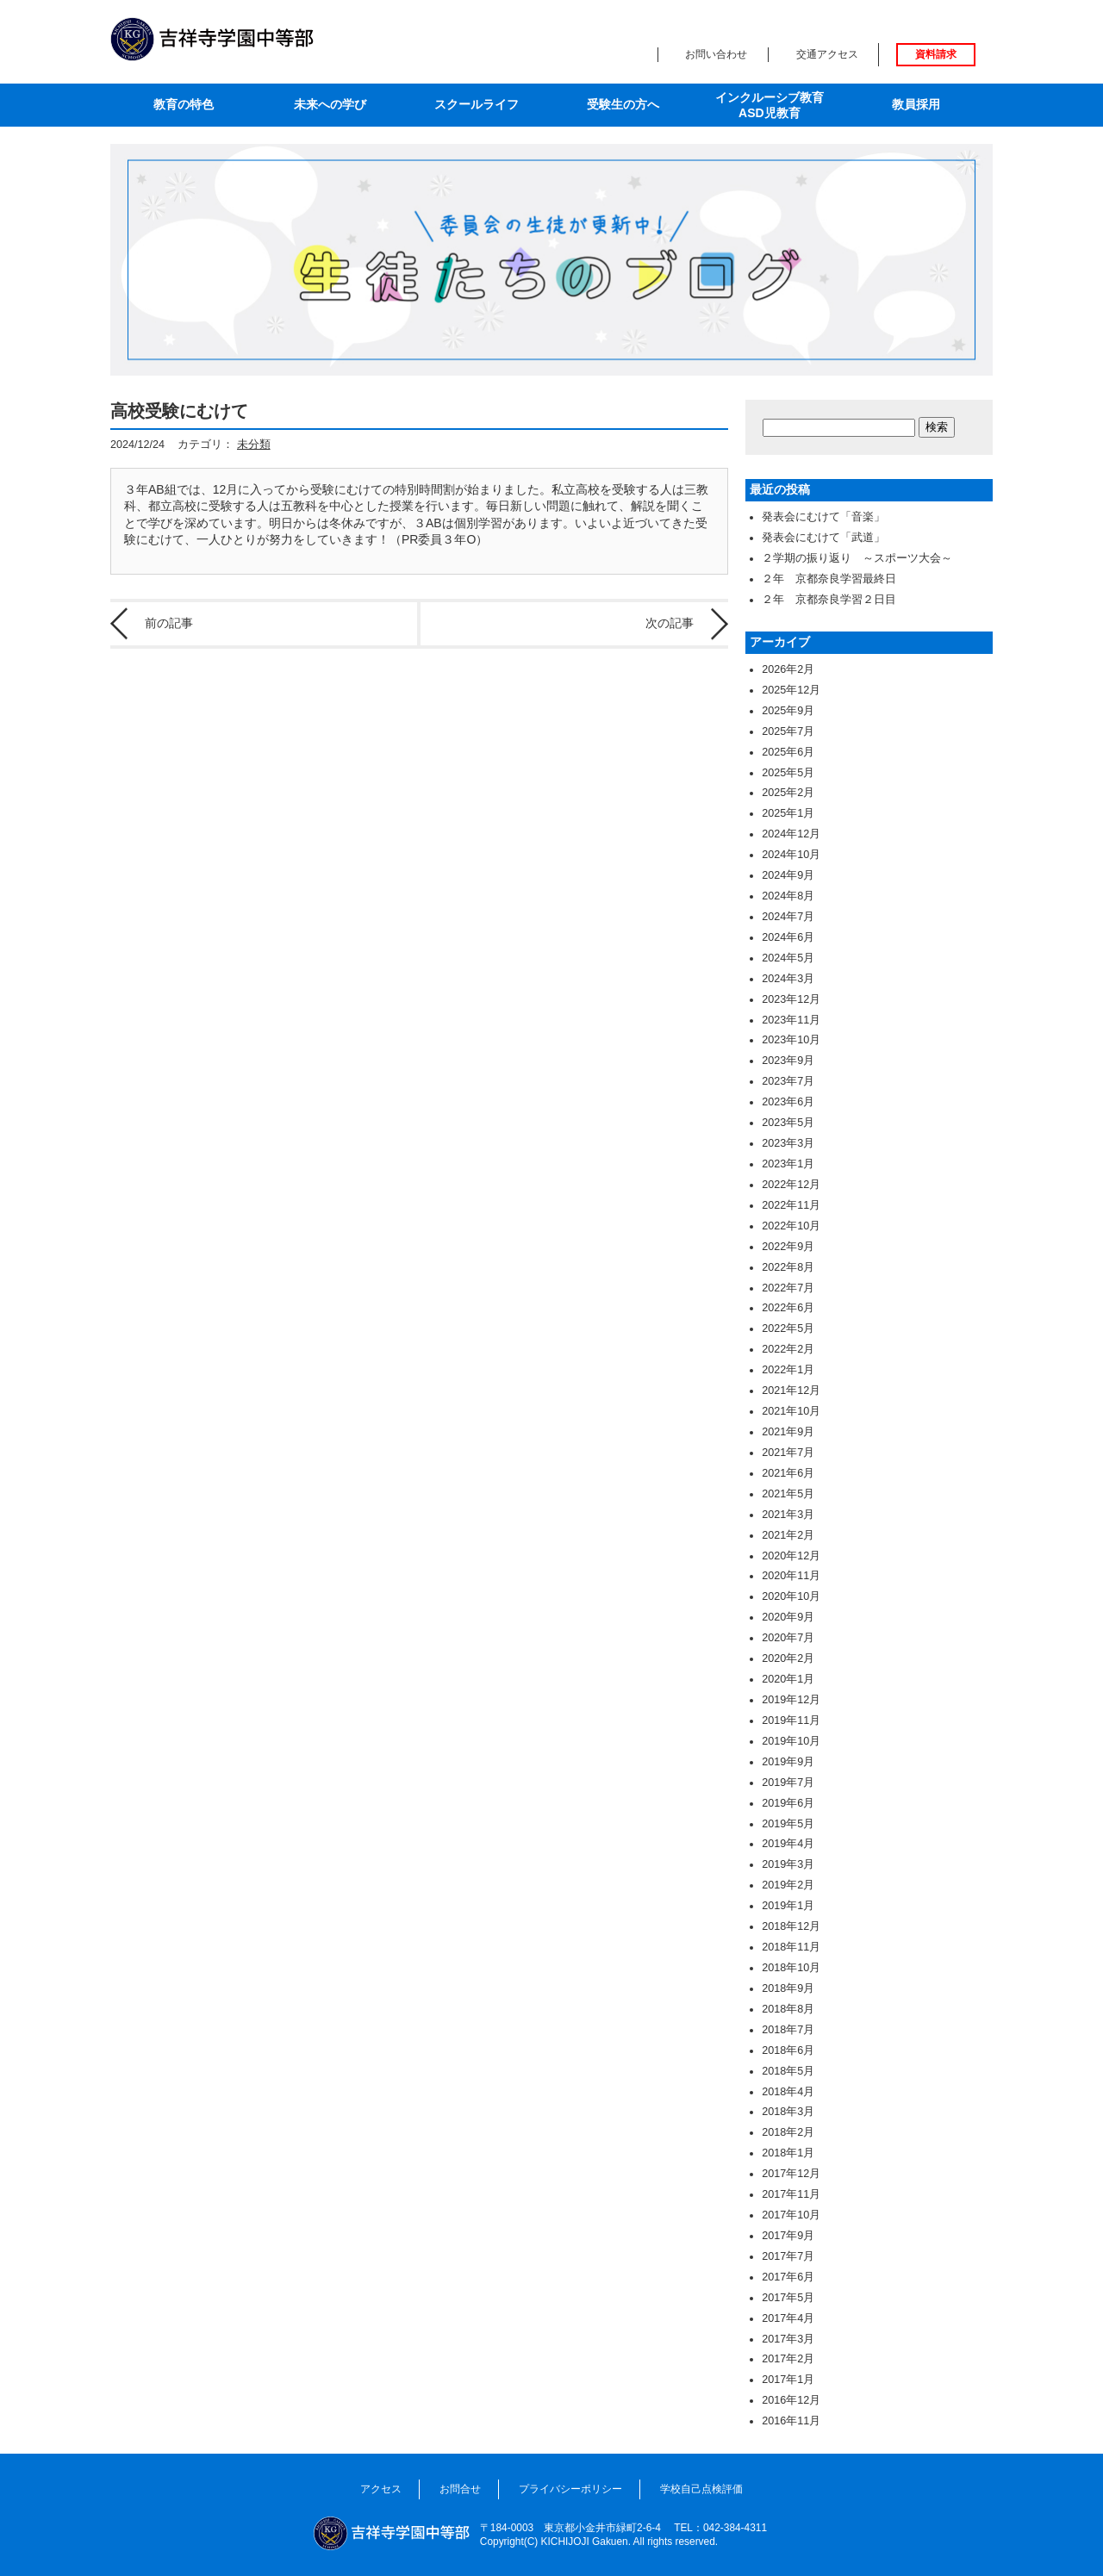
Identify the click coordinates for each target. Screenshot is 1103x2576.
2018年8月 (788, 2009)
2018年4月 (788, 2092)
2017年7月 (788, 2256)
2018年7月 (788, 2030)
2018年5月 (788, 2071)
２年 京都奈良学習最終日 (829, 579)
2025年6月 (788, 752)
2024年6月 (788, 937)
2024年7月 (788, 917)
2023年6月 (788, 1102)
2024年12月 (791, 834)
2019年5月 (788, 1824)
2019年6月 (788, 1803)
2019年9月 (788, 1762)
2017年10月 (791, 2215)
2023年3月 (788, 1143)
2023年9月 (788, 1061)
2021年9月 (788, 1432)
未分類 (254, 445)
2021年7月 (788, 1453)
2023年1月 (788, 1164)
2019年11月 (791, 1720)
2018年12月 (791, 1926)
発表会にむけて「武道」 (823, 538)
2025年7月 (788, 731)
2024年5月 (788, 958)
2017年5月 (788, 2298)
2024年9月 (788, 875)
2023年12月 (791, 999)
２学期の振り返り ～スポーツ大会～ (857, 558)
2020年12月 (791, 1556)
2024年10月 (791, 855)
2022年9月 (788, 1247)
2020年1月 (788, 1679)
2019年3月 (788, 1864)
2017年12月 (791, 2174)
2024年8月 (788, 896)
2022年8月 (788, 1267)
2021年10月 (791, 1411)
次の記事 (669, 623)
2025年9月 (788, 711)
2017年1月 (788, 2380)
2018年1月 (788, 2153)
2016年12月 (791, 2400)
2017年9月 (788, 2236)
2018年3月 (788, 2112)
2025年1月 (788, 813)
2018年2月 (788, 2132)
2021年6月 (788, 1473)
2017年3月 (788, 2339)
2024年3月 (788, 979)
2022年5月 (788, 1328)
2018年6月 (788, 2050)
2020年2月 (788, 1658)
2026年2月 (788, 669)
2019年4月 (788, 1844)
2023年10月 (791, 1040)
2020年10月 (791, 1596)
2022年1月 (788, 1370)
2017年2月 (788, 2359)
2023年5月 (788, 1123)
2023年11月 (791, 1020)
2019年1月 (788, 1906)
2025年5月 (788, 773)
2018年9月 (788, 1988)
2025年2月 (788, 793)
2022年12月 (791, 1185)
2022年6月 (788, 1308)
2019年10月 (791, 1741)
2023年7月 (788, 1081)
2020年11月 (791, 1576)
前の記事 (169, 623)
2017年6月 (788, 2277)
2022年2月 (788, 1349)
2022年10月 (791, 1226)
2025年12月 (791, 690)
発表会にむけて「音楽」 (823, 517)
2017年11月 (791, 2194)
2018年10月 (791, 1968)
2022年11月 (791, 1205)
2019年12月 (791, 1700)
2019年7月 (788, 1782)
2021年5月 (788, 1494)
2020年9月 (788, 1617)
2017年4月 (788, 2318)
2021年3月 (788, 1515)
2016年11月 (791, 2421)
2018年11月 (791, 1947)
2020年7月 (788, 1638)
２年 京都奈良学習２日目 (829, 600)
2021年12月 (791, 1390)
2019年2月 (788, 1885)
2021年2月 (788, 1535)
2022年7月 (788, 1288)
